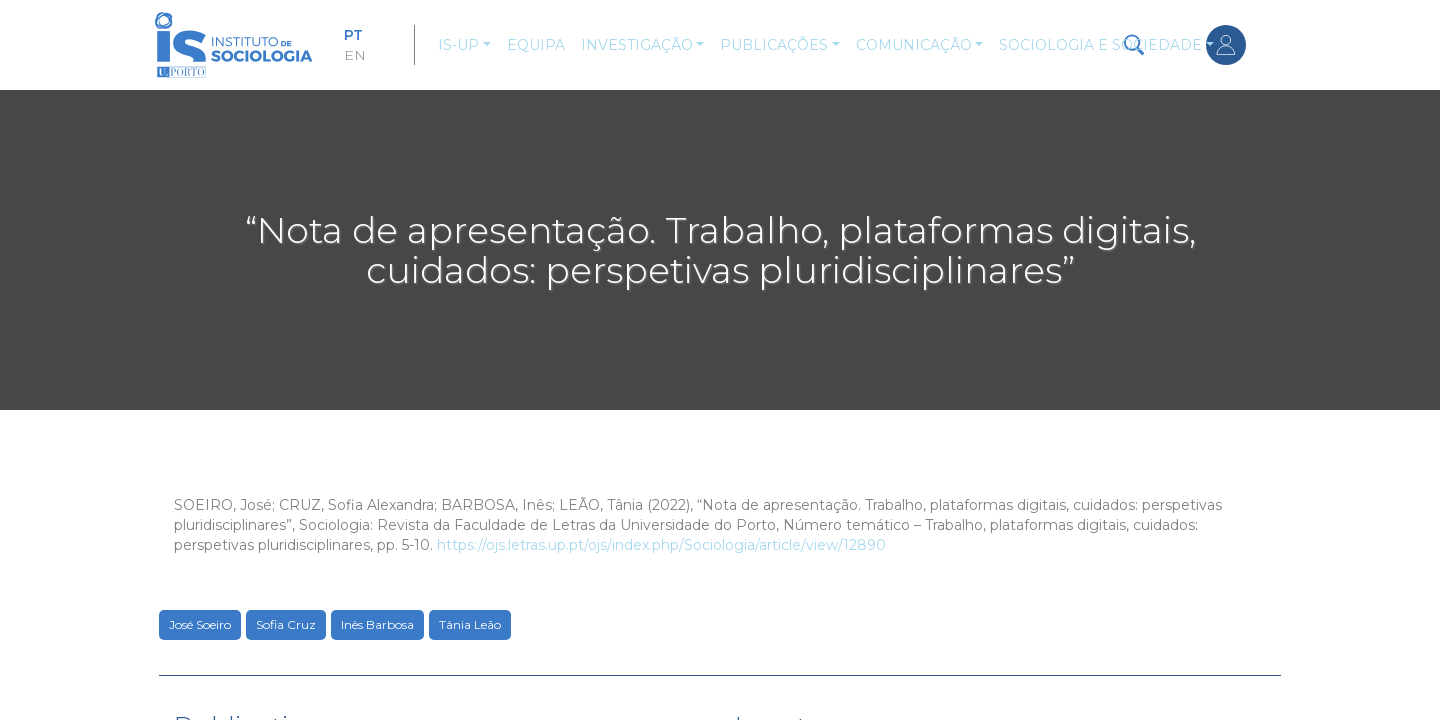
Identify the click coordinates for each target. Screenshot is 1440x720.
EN (355, 55)
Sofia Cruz (286, 624)
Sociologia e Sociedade (1100, 45)
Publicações (774, 45)
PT (353, 35)
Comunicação (914, 45)
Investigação (637, 45)
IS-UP (458, 45)
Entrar (1226, 45)
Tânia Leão (470, 624)
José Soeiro (200, 624)
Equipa (536, 45)
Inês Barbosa (377, 624)
